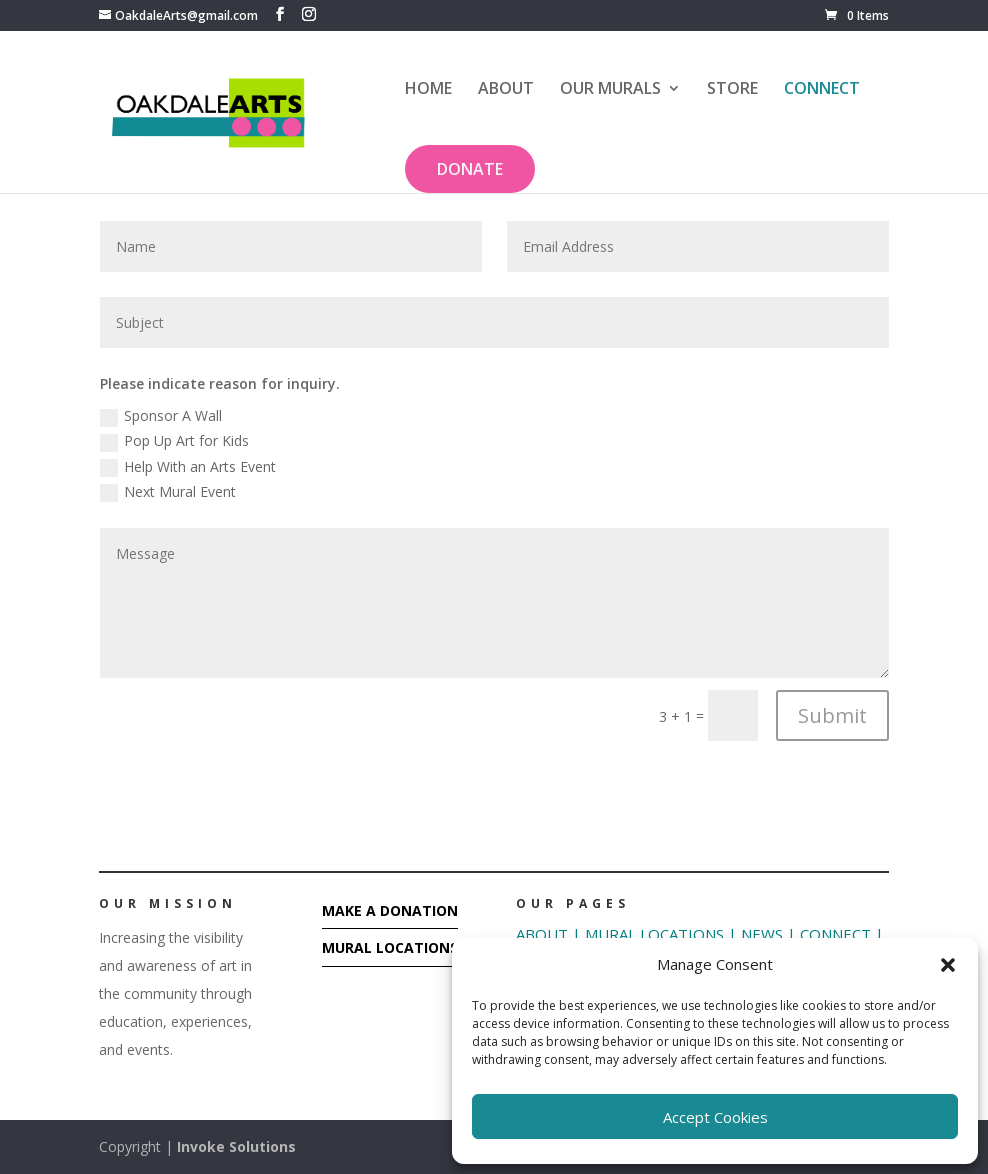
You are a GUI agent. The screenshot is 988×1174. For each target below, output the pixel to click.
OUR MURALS (610, 90)
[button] (948, 965)
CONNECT (822, 90)
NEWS (760, 934)
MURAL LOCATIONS (390, 947)
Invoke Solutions (236, 1146)
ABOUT (506, 90)
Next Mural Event (168, 492)
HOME (428, 90)
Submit (832, 715)
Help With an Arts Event (188, 467)
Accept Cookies (715, 1117)
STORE (732, 90)
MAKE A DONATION (390, 910)
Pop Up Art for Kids (174, 441)
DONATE (470, 169)
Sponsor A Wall (161, 416)
